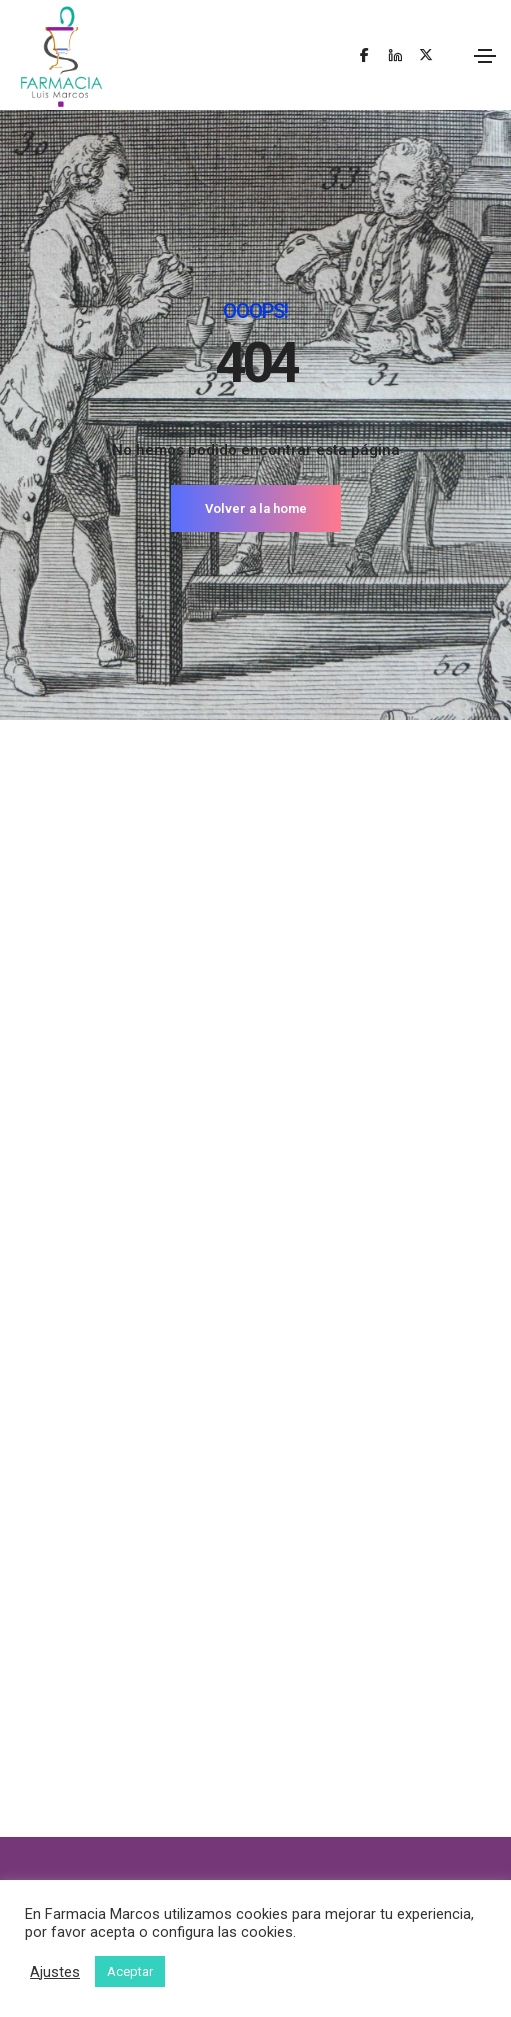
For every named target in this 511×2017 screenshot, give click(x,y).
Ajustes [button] (55, 1972)
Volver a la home (256, 508)
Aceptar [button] (130, 1971)
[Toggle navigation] (485, 56)
